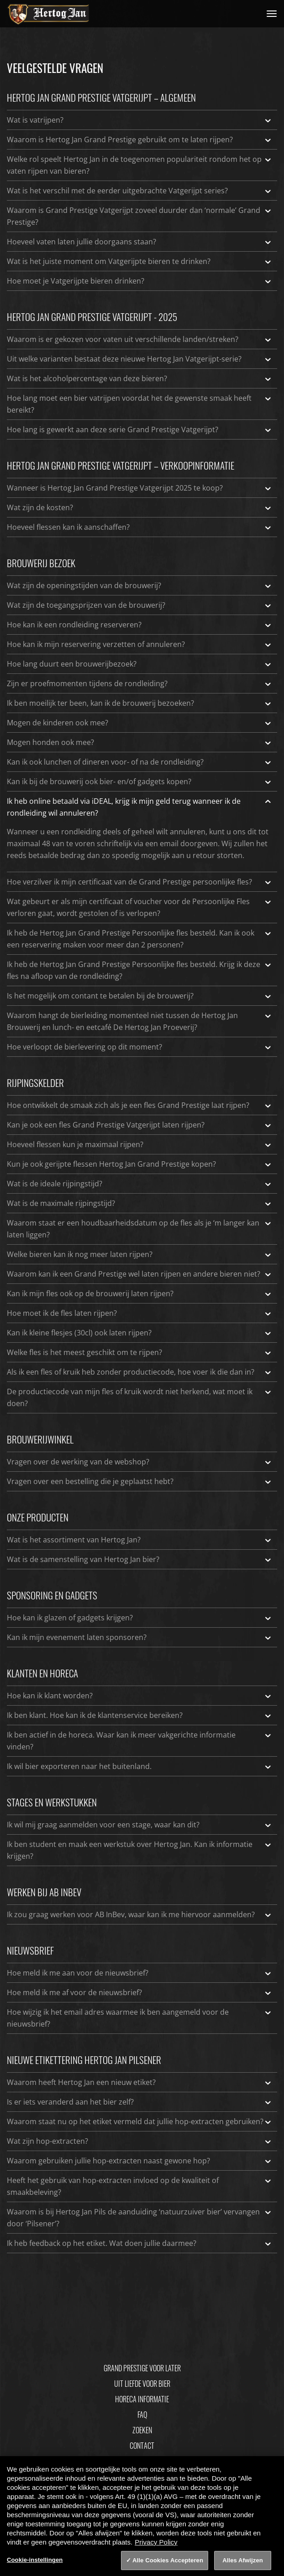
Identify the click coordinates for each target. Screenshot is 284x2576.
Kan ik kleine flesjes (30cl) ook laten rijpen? (140, 1333)
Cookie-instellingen (35, 2559)
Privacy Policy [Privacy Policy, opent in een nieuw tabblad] (156, 2542)
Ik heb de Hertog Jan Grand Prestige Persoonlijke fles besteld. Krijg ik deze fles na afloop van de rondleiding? (140, 969)
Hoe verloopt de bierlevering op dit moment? (140, 1047)
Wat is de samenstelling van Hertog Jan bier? (140, 1559)
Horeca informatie (142, 2399)
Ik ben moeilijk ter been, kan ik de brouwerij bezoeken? (140, 703)
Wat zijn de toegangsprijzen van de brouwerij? (140, 605)
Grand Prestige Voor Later (142, 2368)
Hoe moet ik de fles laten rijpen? (140, 1313)
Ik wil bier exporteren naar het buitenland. (140, 1766)
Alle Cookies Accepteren (167, 2560)
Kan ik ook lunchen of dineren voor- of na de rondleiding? (140, 762)
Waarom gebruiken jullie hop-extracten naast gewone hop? (140, 2161)
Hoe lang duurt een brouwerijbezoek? (140, 664)
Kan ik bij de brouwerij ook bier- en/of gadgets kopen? (140, 781)
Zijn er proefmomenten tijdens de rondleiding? (140, 683)
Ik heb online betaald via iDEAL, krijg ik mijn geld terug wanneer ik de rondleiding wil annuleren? (140, 806)
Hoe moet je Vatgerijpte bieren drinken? (140, 281)
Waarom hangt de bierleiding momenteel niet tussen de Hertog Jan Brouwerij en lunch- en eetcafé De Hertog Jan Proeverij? (140, 1020)
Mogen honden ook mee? (140, 742)
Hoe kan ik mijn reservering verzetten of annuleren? (140, 644)
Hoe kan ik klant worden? (140, 1696)
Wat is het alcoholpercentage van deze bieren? (140, 378)
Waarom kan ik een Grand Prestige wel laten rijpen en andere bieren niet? (140, 1274)
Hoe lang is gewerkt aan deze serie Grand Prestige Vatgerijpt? (140, 429)
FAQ (142, 2414)
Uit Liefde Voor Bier (142, 2383)
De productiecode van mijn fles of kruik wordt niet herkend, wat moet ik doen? (140, 1397)
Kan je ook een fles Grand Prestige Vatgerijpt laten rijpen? (140, 1125)
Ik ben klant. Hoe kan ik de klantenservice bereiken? (140, 1715)
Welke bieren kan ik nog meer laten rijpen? (140, 1254)
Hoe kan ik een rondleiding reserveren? (140, 625)
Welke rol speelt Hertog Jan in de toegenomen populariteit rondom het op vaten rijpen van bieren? (140, 164)
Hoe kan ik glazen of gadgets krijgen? (140, 1618)
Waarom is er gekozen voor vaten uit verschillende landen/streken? (140, 339)
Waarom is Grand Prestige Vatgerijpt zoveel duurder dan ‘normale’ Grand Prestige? (140, 215)
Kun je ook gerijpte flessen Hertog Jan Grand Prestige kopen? (140, 1164)
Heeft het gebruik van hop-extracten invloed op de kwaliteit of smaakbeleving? (140, 2185)
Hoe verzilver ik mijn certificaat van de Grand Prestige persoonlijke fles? (140, 882)
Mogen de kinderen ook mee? (140, 723)
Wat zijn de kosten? (140, 507)
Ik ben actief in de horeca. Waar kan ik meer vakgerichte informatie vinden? (140, 1740)
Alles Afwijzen (242, 2560)
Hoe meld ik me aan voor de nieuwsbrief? (140, 1973)
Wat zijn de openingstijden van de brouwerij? (140, 585)
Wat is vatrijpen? (140, 120)
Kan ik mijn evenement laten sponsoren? (140, 1637)
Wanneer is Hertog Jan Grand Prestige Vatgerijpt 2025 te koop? (140, 488)
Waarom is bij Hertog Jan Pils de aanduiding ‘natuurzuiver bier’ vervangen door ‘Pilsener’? (140, 2217)
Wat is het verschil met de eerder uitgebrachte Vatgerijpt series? (140, 191)
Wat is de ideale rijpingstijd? (140, 1184)
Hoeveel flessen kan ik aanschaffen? (140, 527)
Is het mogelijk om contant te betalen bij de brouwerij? (140, 996)
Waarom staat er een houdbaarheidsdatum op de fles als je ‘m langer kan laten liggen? (140, 1228)
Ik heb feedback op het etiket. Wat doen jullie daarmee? (140, 2243)
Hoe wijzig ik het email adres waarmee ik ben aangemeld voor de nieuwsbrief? (140, 2017)
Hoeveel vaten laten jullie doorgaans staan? (140, 242)
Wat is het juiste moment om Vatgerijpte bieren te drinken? (140, 261)
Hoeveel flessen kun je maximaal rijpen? (140, 1144)
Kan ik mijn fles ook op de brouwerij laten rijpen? (140, 1293)
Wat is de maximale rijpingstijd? (140, 1203)
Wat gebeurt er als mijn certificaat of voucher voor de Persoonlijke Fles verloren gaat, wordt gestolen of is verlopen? (140, 906)
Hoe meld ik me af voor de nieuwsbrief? (140, 1992)
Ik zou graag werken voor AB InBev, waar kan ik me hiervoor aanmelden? (140, 1914)
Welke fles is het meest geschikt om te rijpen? (140, 1352)
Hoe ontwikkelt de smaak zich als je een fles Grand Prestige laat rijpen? (140, 1105)
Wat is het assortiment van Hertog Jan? (140, 1540)
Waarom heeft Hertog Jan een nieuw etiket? (140, 2082)
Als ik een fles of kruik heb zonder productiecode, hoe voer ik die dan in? (140, 1372)
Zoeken (142, 2430)
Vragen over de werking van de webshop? (140, 1462)
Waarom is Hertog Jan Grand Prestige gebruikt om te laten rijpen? (140, 139)
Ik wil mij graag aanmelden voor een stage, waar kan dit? (140, 1825)
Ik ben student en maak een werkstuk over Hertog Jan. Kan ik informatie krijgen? (140, 1849)
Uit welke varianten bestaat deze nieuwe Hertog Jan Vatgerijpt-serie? (140, 359)
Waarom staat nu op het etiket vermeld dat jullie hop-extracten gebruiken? (140, 2121)
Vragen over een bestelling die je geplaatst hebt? (140, 1481)
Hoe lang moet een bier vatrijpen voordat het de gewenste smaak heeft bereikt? (140, 403)
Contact (142, 2445)
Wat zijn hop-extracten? (140, 2141)
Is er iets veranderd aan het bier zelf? (140, 2102)
